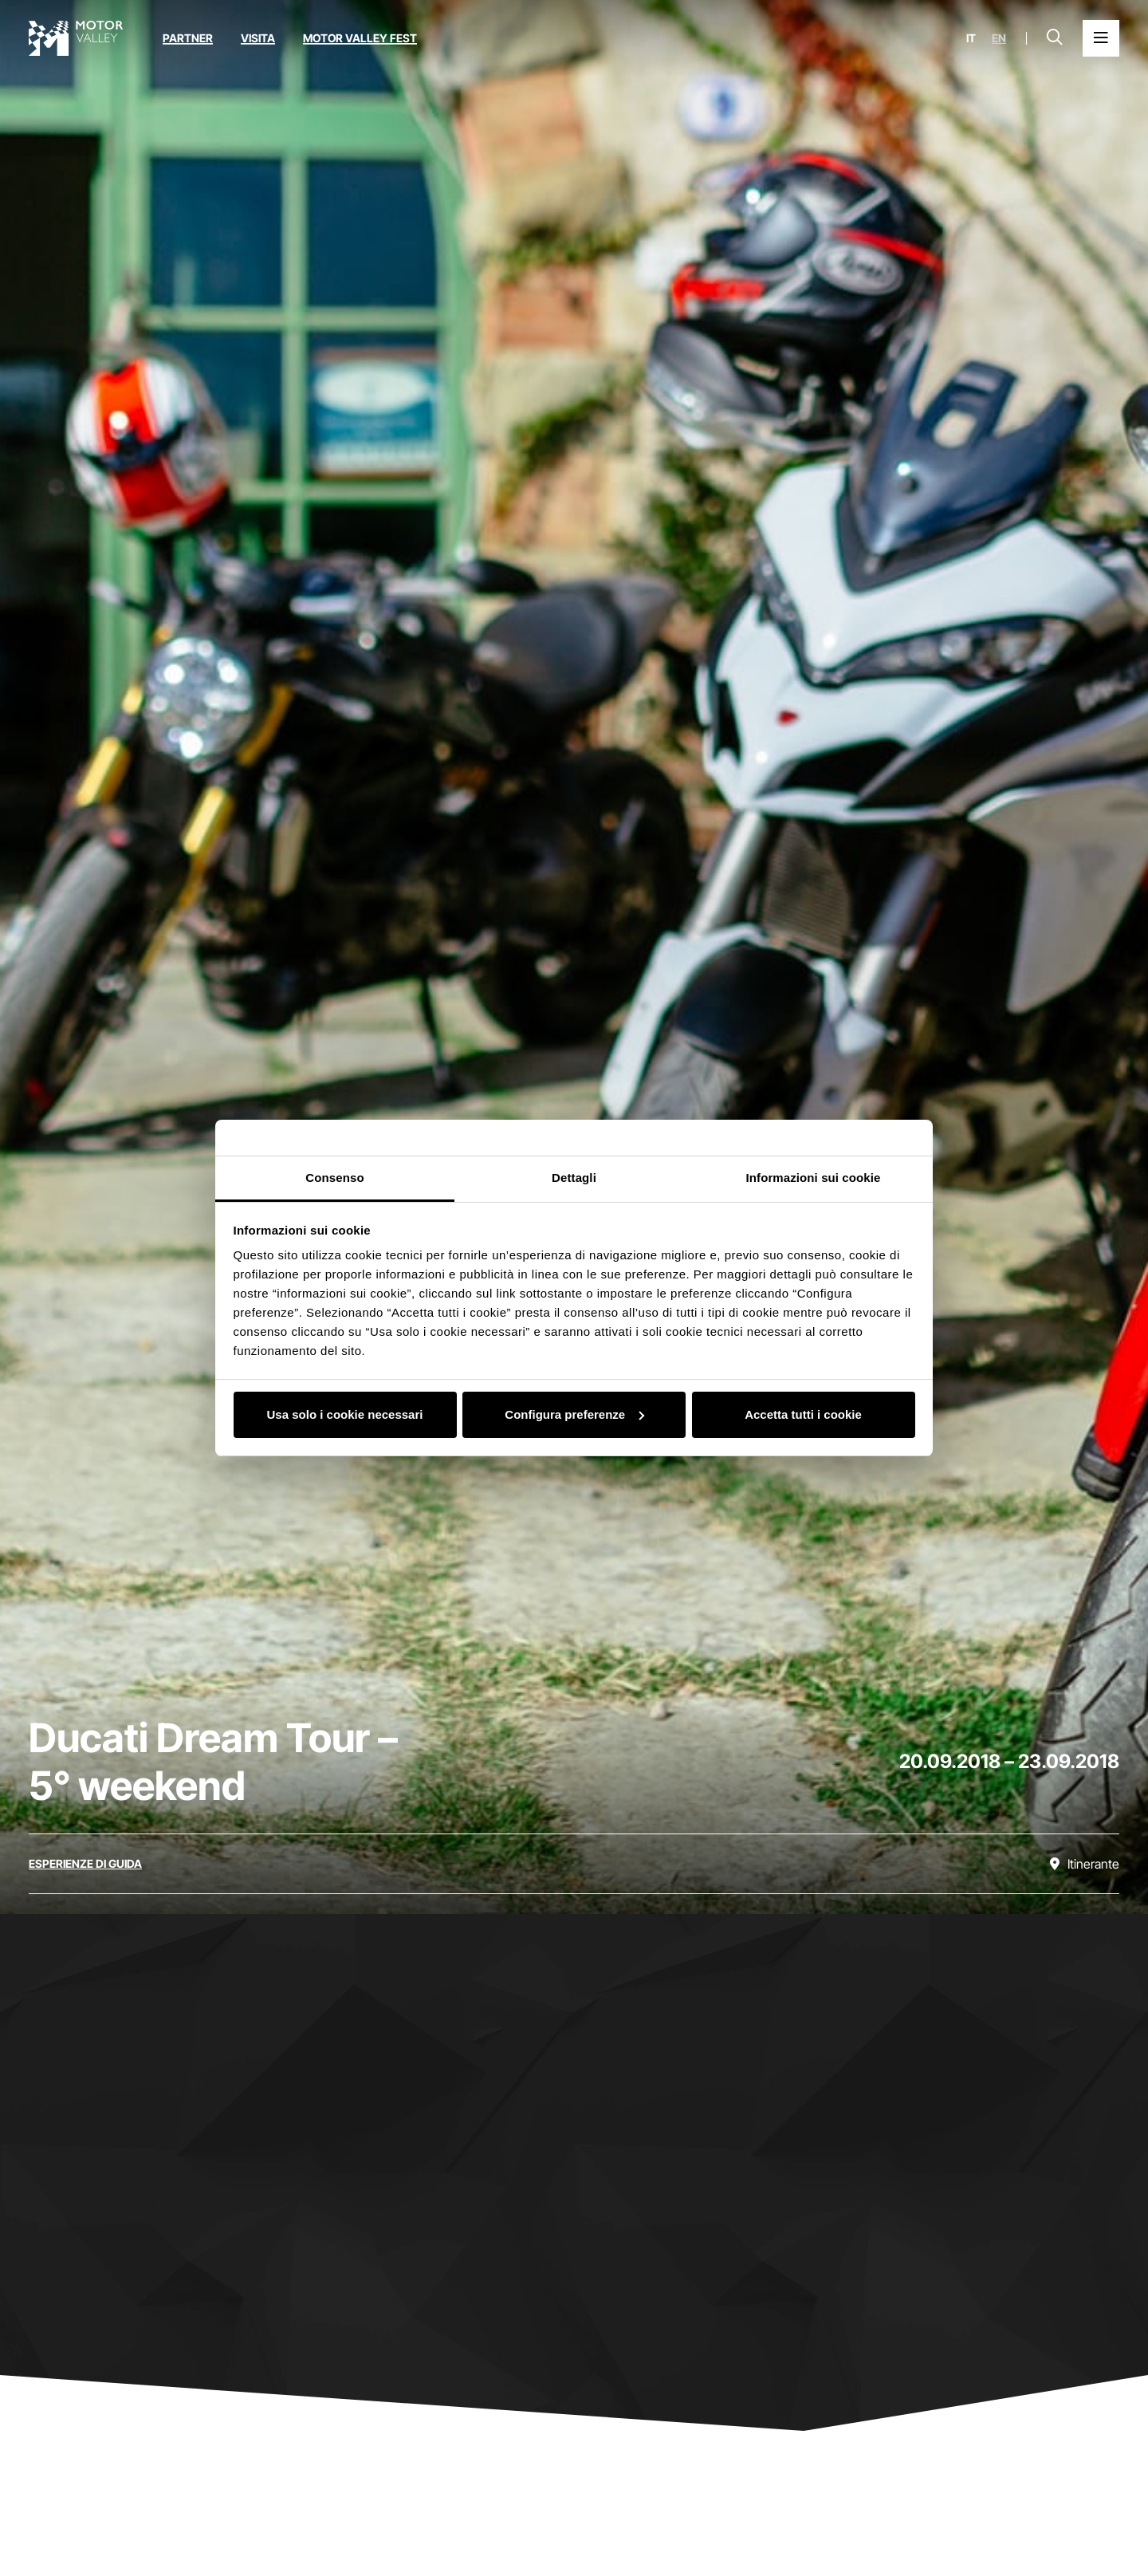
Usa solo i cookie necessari (345, 1414)
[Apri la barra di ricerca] (1055, 38)
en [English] (999, 38)
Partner (188, 38)
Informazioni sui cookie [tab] (813, 1177)
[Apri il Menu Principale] (1101, 38)
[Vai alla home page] (76, 38)
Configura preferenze (574, 1414)
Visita (258, 38)
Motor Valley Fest (360, 38)
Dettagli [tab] (574, 1177)
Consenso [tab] (334, 1177)
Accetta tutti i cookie (803, 1414)
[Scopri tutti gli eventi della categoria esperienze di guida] (85, 1863)
